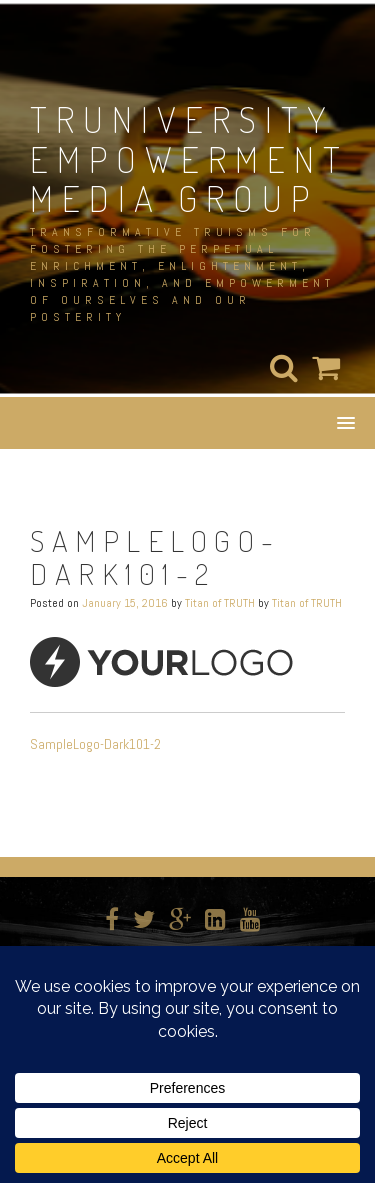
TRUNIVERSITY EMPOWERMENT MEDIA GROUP (189, 158)
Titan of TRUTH (220, 603)
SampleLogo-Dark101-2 (95, 744)
